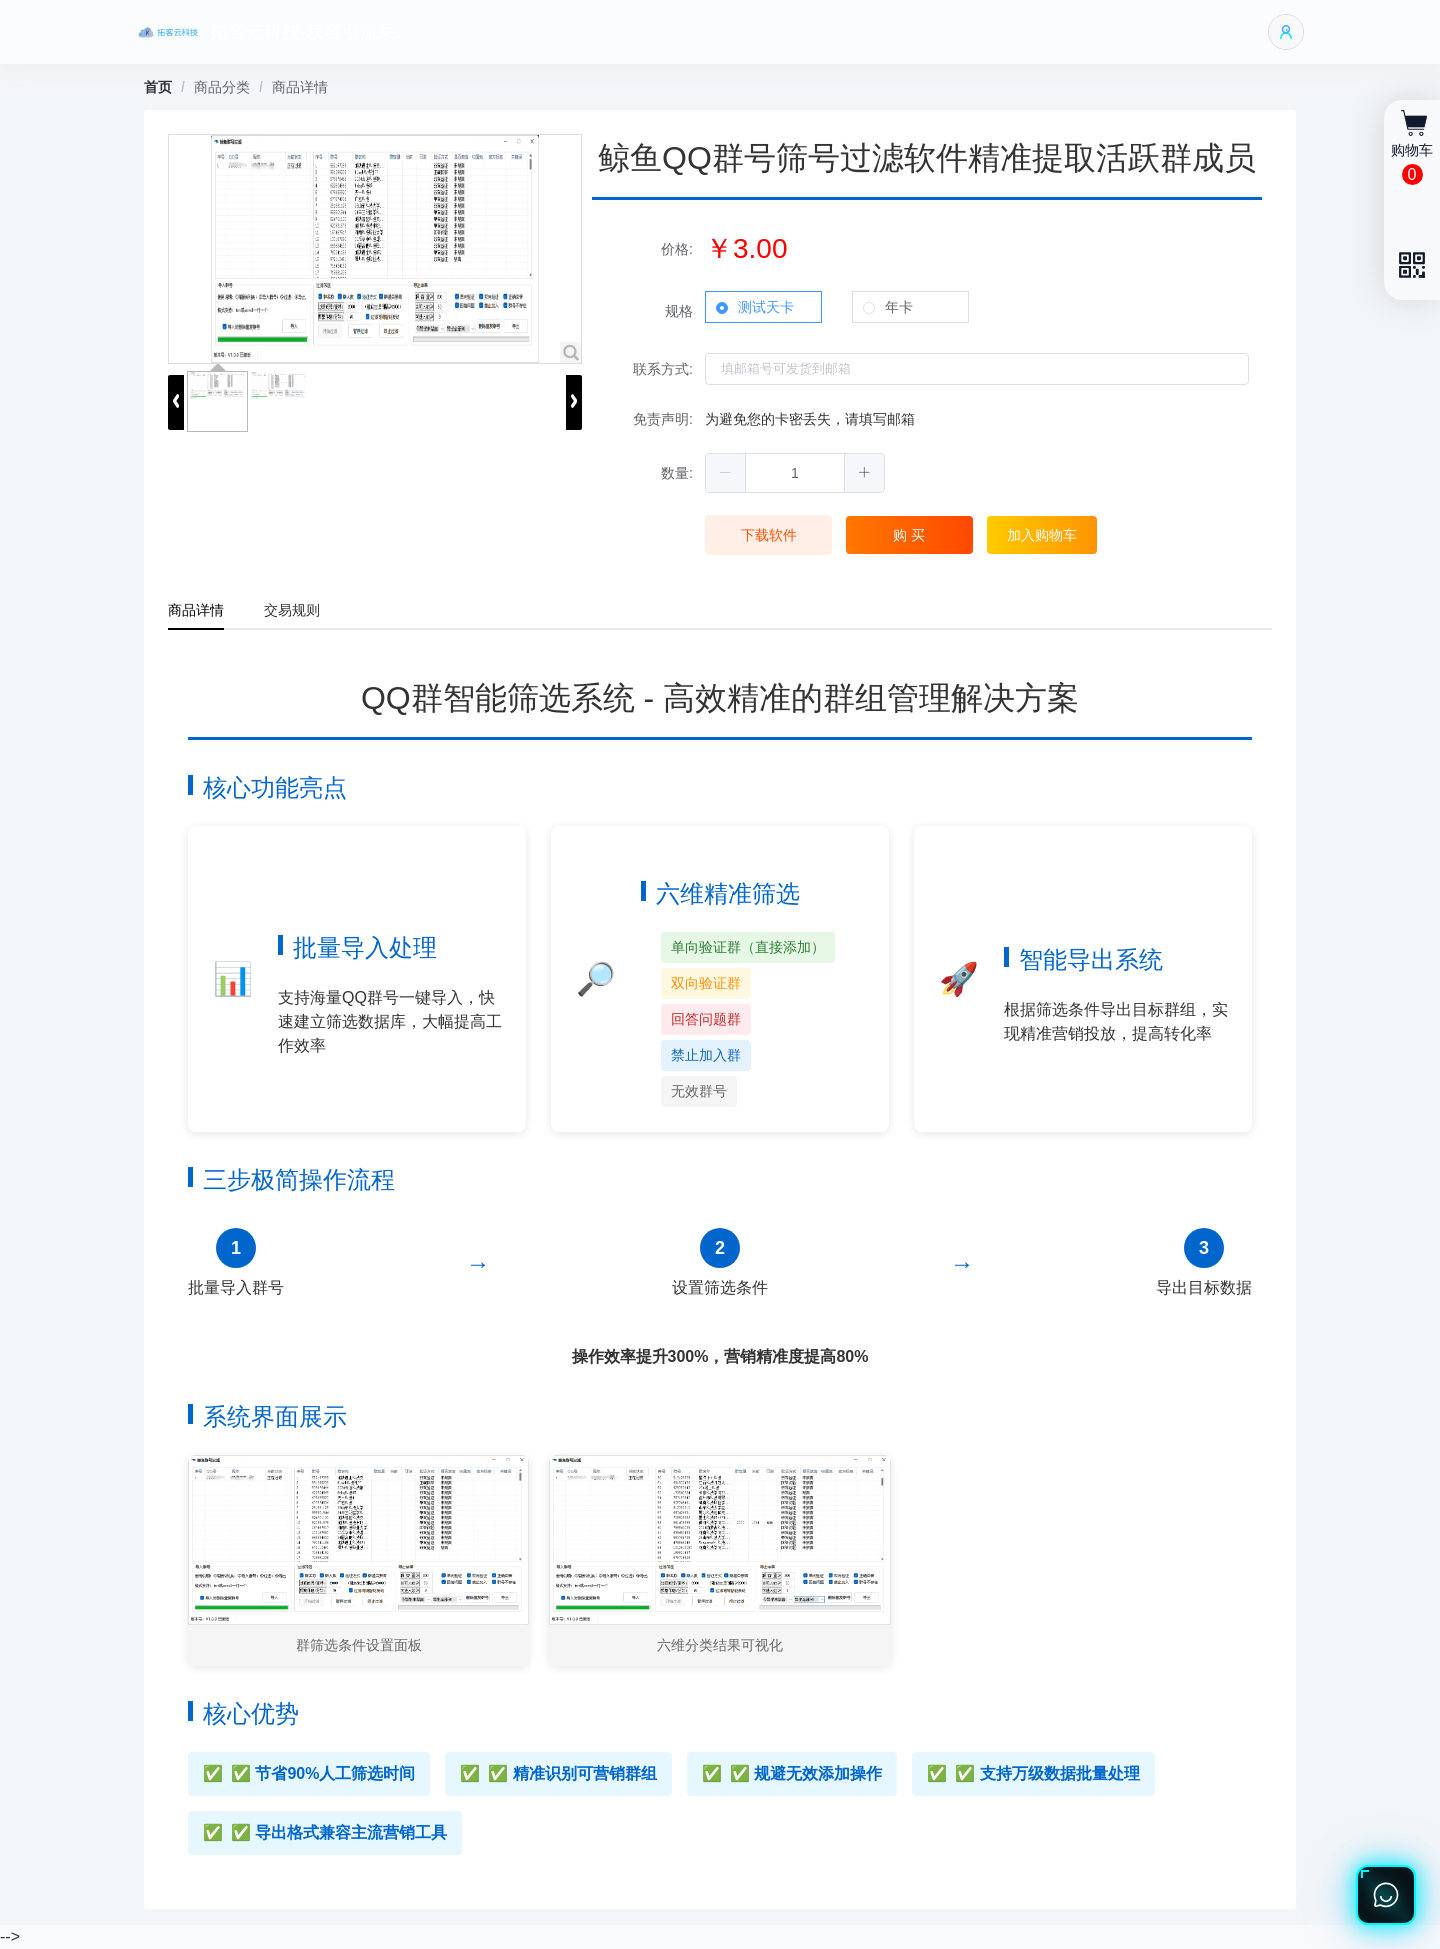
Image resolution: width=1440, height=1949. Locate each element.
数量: (677, 473)
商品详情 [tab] (196, 610)
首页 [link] (158, 87)
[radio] (763, 307)
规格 (679, 311)
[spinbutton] (795, 473)
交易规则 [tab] (292, 610)
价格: (677, 249)
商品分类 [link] (222, 87)
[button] (726, 473)
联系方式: (663, 369)
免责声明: (663, 419)
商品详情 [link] (300, 87)
